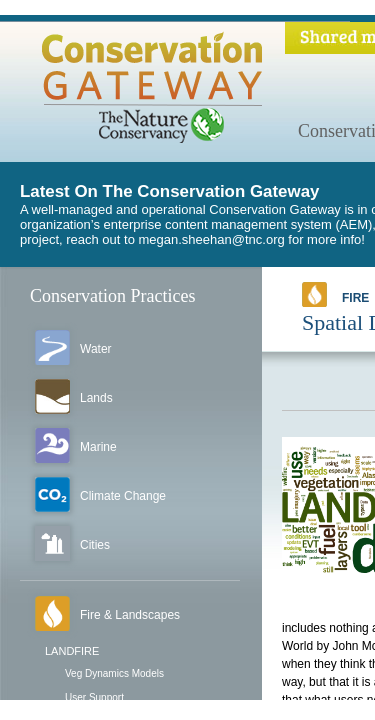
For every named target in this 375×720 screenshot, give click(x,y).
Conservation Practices (112, 296)
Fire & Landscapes (130, 615)
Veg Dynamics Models (114, 673)
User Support (94, 697)
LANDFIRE (72, 651)
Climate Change (123, 496)
